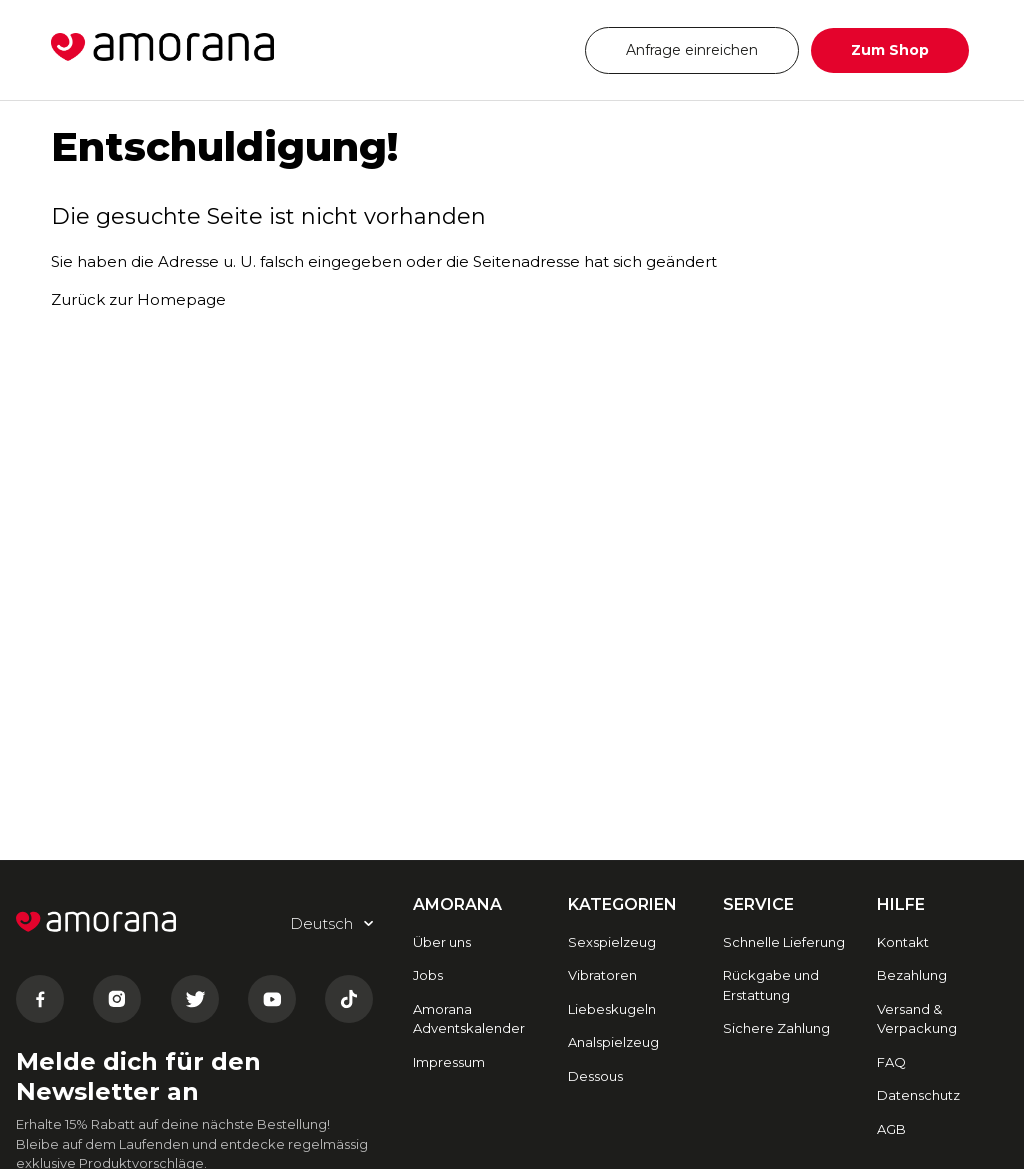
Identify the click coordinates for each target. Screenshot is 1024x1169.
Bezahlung (912, 975)
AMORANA (457, 904)
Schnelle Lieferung (784, 942)
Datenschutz (918, 1095)
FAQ (891, 1062)
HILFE (901, 904)
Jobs (428, 975)
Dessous (595, 1076)
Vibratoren (602, 975)
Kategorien (622, 904)
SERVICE (758, 904)
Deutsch (510, 49)
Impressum (449, 1062)
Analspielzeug (613, 1042)
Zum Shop (890, 50)
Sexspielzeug (612, 942)
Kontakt (903, 942)
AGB (891, 1129)
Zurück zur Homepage (138, 299)
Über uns (442, 942)
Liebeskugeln (612, 1009)
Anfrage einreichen (692, 50)
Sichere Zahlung (776, 1028)
